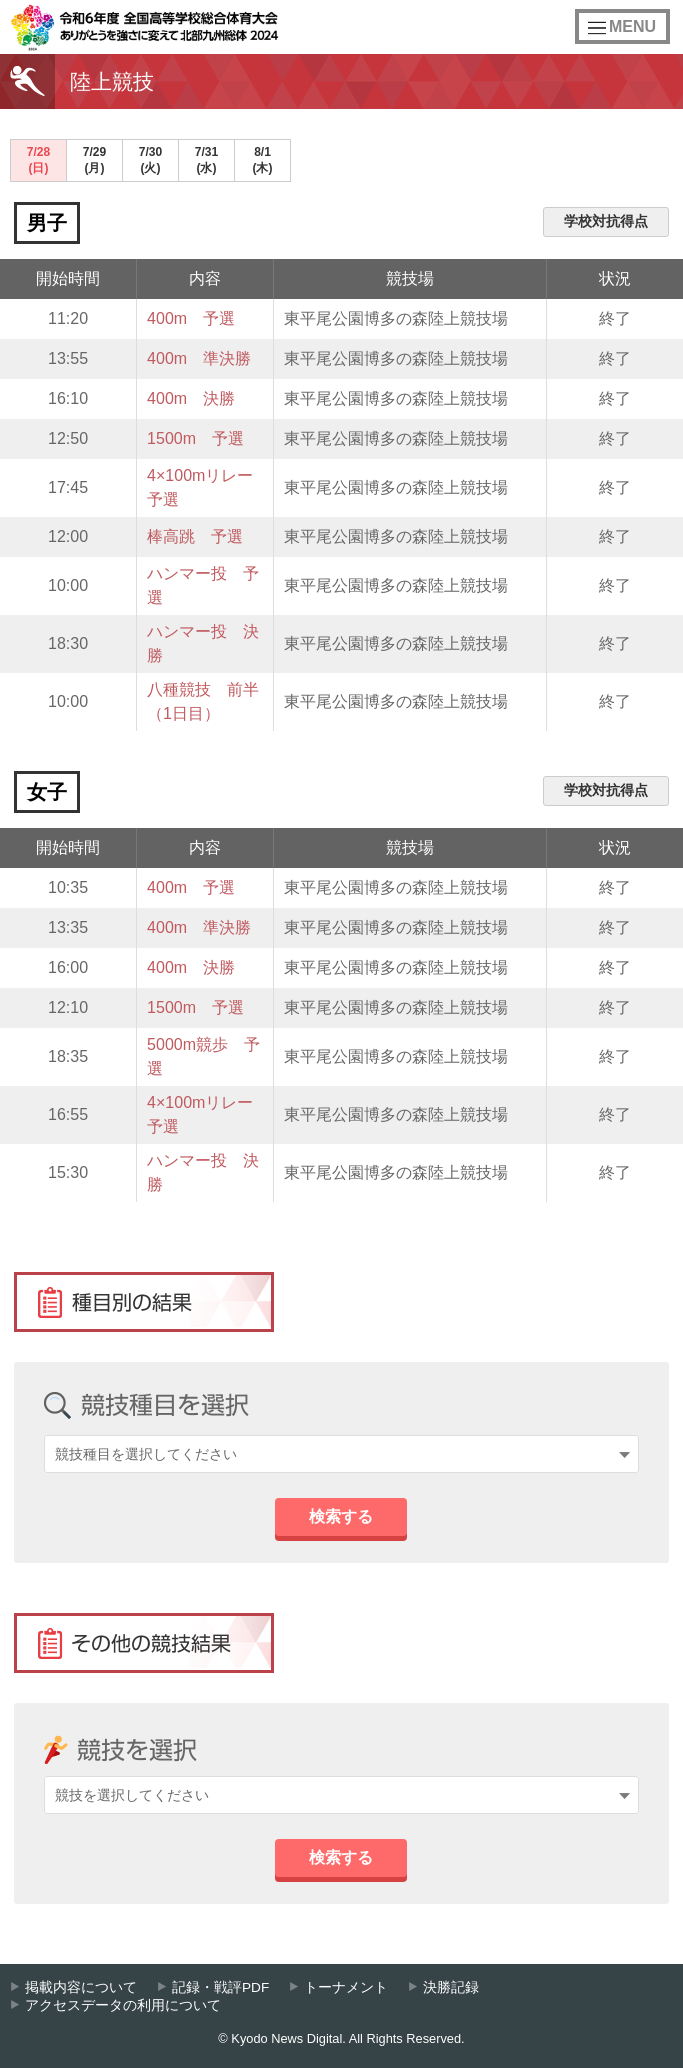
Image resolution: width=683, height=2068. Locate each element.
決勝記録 (451, 1987)
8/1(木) (263, 160)
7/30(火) (150, 160)
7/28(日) (38, 160)
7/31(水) (206, 160)
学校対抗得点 (606, 221)
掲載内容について (81, 1987)
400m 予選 (191, 318)
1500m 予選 (195, 438)
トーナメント (346, 1987)
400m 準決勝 (199, 358)
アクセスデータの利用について (123, 2005)
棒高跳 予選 (195, 536)
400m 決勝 (191, 398)
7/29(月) (94, 160)
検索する (341, 1516)
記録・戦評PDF (220, 1987)
